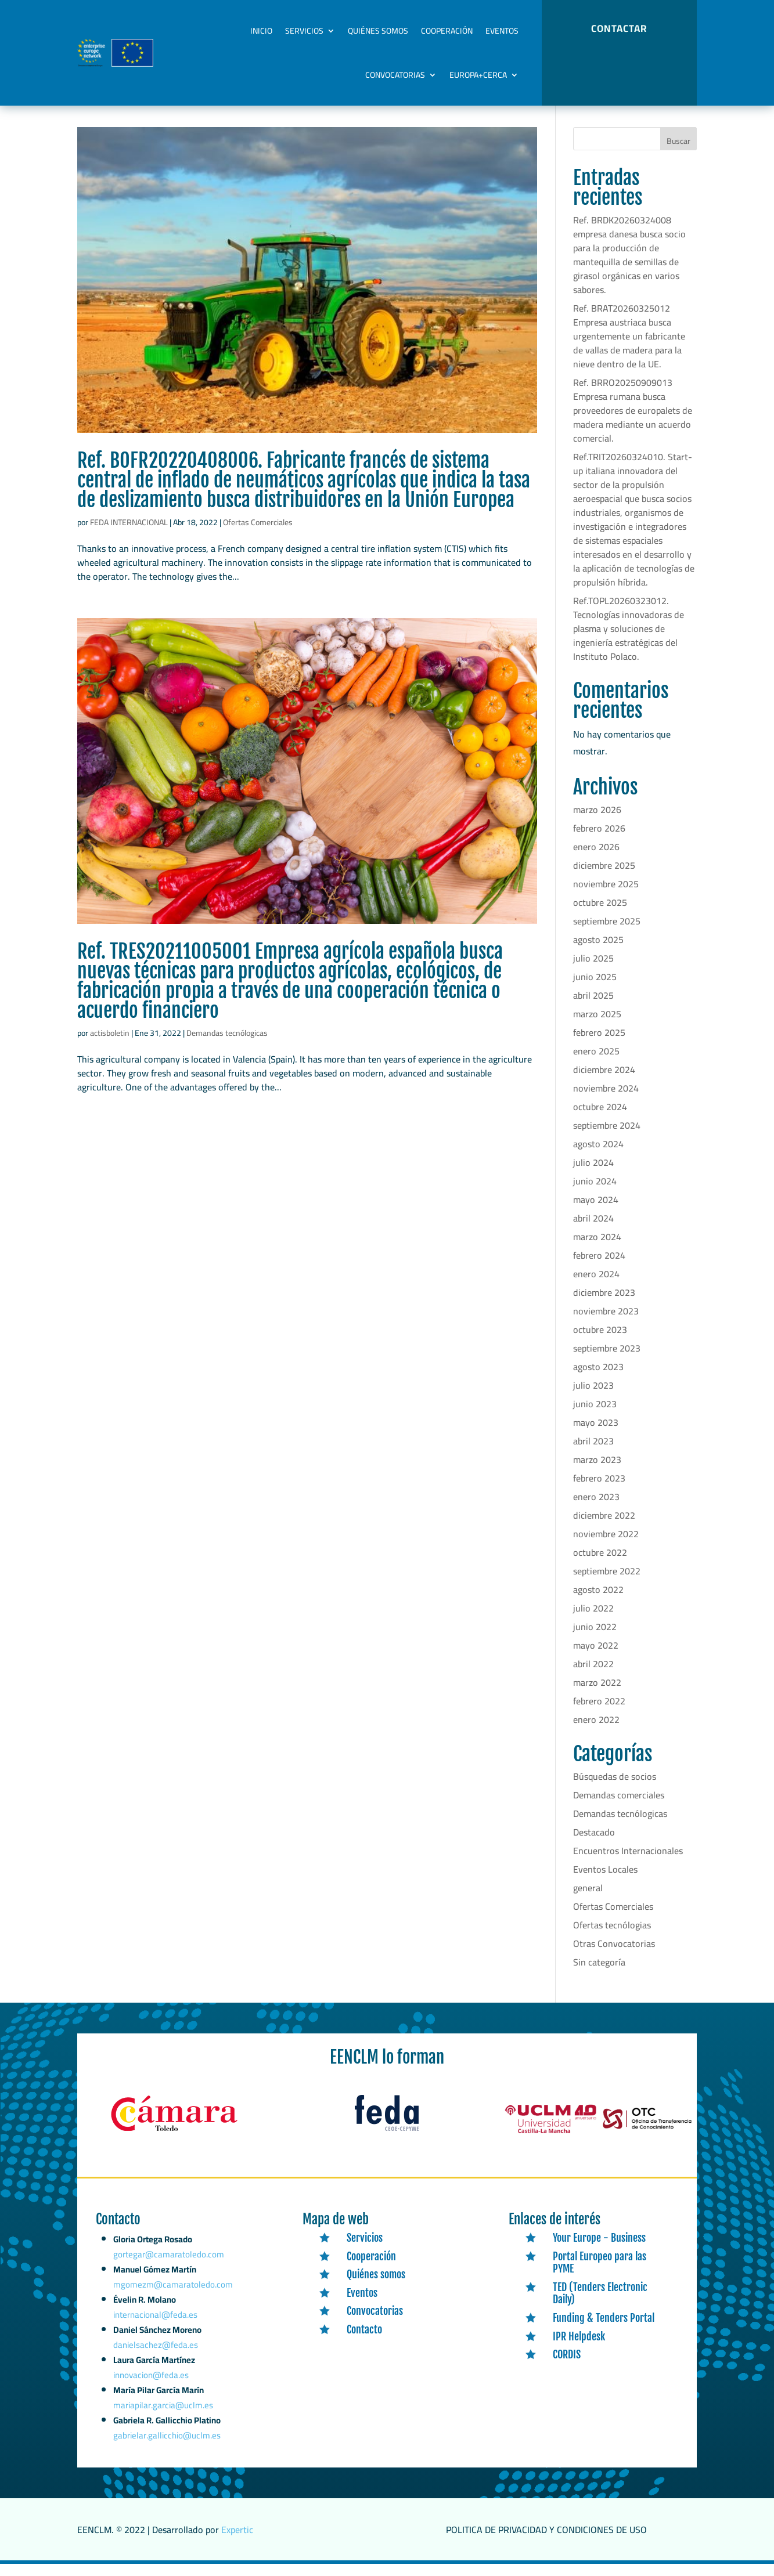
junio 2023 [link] (595, 1416)
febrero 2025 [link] (599, 1044)
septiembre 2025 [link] (606, 933)
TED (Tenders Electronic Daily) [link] (600, 2305)
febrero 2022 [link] (599, 1713)
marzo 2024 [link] (597, 1249)
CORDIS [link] (567, 2366)
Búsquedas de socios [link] (614, 1788)
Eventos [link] (502, 30)
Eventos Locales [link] (605, 1881)
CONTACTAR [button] (619, 28)
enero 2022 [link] (596, 1731)
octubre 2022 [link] (600, 1564)
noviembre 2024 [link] (606, 1100)
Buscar (678, 153)
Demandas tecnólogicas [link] (227, 1045)
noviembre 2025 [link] (606, 896)
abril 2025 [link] (593, 1007)
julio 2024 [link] (593, 1174)
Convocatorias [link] (395, 74)
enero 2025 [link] (596, 1063)
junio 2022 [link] (595, 1639)
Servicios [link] (304, 30)
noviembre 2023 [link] (606, 1323)
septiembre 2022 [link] (606, 1583)
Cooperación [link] (447, 30)
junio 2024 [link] (595, 1193)
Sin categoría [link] (599, 1974)
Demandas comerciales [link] (618, 1807)
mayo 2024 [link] (595, 1211)
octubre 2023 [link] (600, 1341)
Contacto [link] (364, 2341)
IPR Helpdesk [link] (579, 2348)
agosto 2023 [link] (598, 1379)
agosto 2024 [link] (598, 1156)
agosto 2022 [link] (598, 1601)
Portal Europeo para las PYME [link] (599, 2275)
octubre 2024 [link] (600, 1119)
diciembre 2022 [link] (604, 1527)
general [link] (588, 1900)
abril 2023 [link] (593, 1453)
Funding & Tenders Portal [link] (603, 2330)
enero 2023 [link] (596, 1509)
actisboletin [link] (109, 1045)
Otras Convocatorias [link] (614, 1955)
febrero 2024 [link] (599, 1267)
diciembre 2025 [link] (604, 877)
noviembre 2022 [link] (606, 1546)
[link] (307, 292)
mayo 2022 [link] (595, 1657)
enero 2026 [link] (596, 859)
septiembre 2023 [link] (606, 1360)
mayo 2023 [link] (595, 1434)
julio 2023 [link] (593, 1397)
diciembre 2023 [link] (604, 1304)
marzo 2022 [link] (597, 1694)
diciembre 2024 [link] (604, 1081)
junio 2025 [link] (595, 989)
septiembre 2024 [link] (606, 1137)
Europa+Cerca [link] (478, 74)
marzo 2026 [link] (597, 821)
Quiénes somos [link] (378, 30)
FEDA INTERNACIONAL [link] (129, 534)
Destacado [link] (594, 1844)
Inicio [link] (261, 30)
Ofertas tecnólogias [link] (612, 1937)
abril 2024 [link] (593, 1230)
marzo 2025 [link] (597, 1026)
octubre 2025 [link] (600, 914)
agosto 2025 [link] (598, 951)
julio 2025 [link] (593, 970)
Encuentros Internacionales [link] (628, 1863)
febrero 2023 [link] (599, 1490)
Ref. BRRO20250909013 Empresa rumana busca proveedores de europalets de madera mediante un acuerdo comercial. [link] (632, 422)
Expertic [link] (237, 2541)
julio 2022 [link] (593, 1620)
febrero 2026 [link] (599, 840)
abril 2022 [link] (593, 1676)
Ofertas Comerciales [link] (258, 534)
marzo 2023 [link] (597, 1471)
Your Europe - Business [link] (599, 2249)
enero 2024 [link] (596, 1286)
